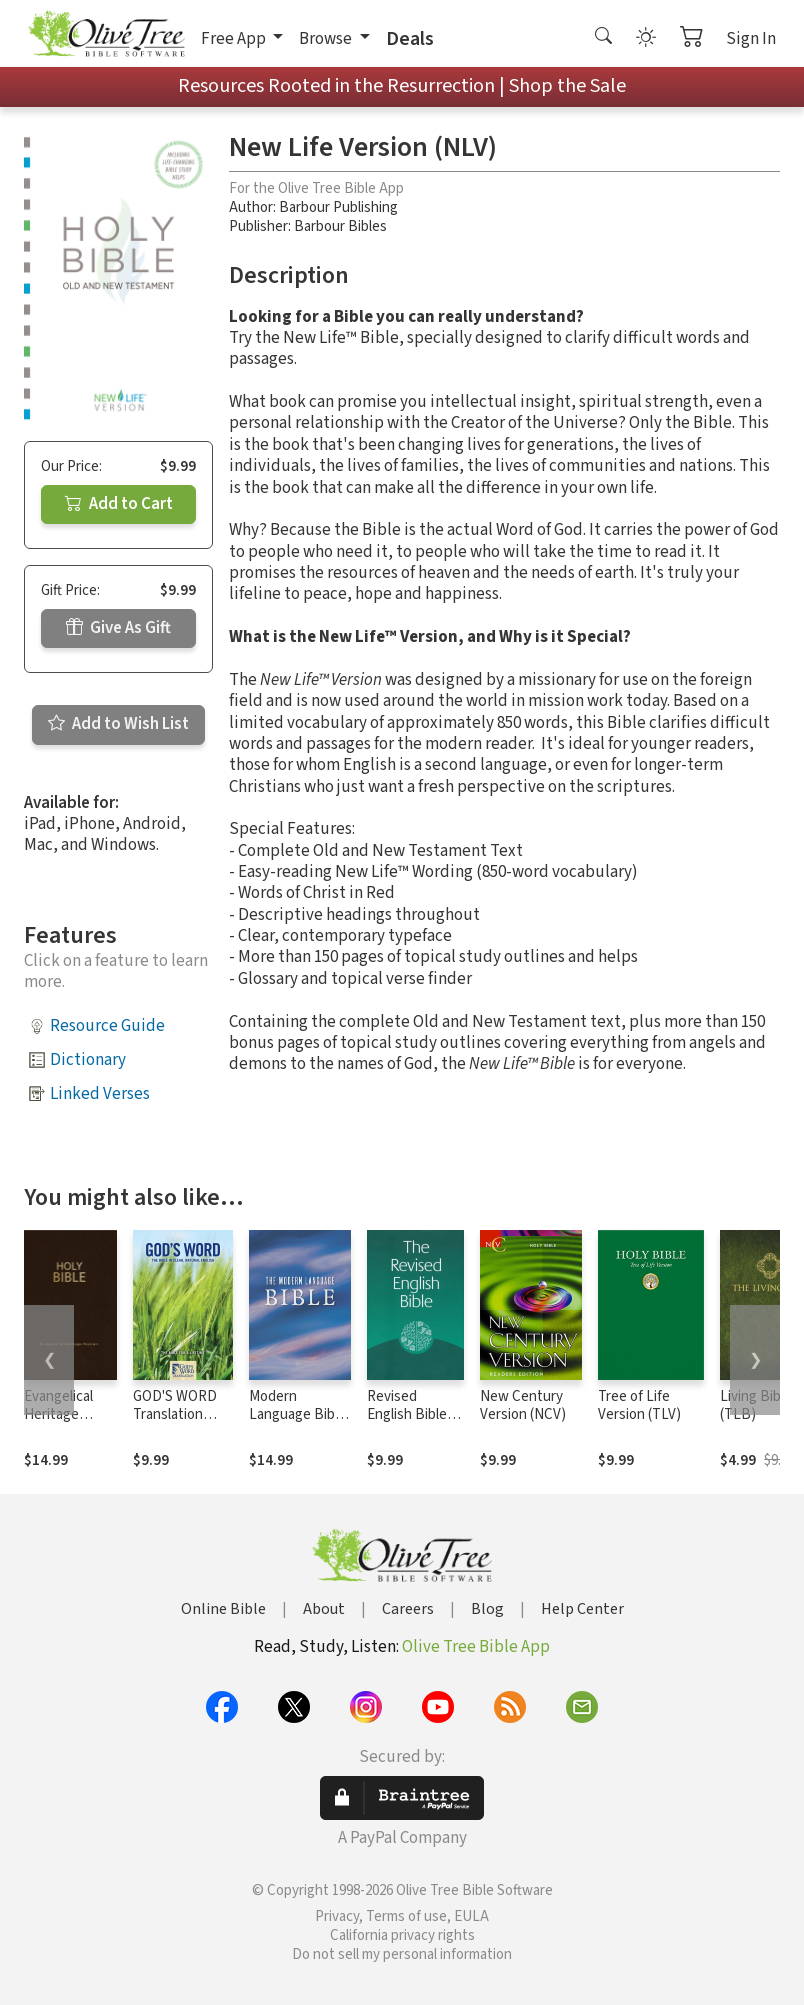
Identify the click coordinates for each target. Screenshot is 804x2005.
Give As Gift (118, 628)
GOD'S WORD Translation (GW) (175, 1415)
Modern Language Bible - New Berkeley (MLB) (297, 1425)
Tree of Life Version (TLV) (639, 1406)
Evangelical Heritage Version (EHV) (66, 1415)
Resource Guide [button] (107, 1026)
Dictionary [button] (88, 1060)
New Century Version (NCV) (523, 1406)
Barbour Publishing (338, 207)
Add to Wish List (118, 724)
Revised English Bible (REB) (407, 1415)
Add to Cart (119, 504)
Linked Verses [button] (100, 1094)
